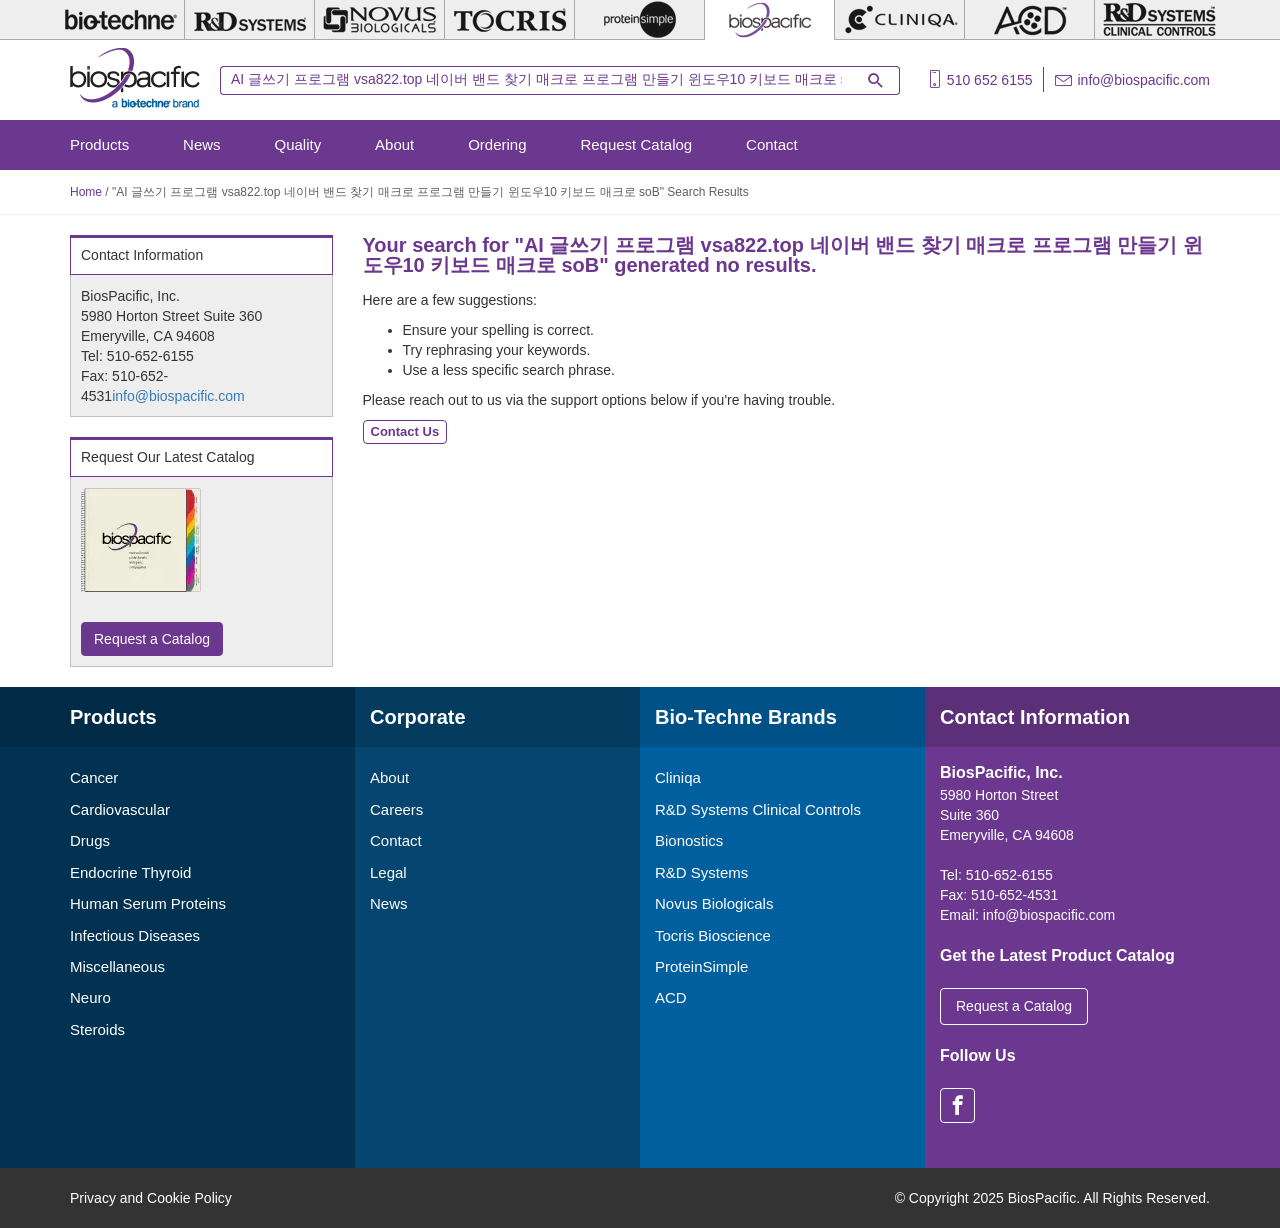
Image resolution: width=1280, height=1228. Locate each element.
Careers (396, 809)
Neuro (90, 997)
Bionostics (689, 840)
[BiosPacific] (769, 20)
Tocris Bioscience (713, 935)
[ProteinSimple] (639, 20)
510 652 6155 (990, 80)
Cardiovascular (120, 809)
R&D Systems (701, 872)
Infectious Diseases (135, 935)
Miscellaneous (117, 966)
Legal (388, 872)
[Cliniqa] (899, 20)
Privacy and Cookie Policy (151, 1198)
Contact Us (405, 431)
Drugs (90, 840)
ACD (671, 997)
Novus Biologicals (714, 903)
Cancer (94, 777)
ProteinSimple (701, 966)
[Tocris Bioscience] (509, 20)
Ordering (497, 144)
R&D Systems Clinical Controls (758, 809)
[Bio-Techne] (120, 20)
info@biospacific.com (1144, 80)
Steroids (97, 1029)
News (202, 144)
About (394, 144)
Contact (772, 144)
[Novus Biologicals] (379, 20)
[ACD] (1029, 20)
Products (99, 144)
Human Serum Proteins (148, 903)
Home (86, 192)
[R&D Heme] (1159, 20)
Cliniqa (678, 777)
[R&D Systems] (249, 20)
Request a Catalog (152, 639)
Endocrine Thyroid (130, 872)
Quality (298, 144)
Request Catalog (636, 144)
